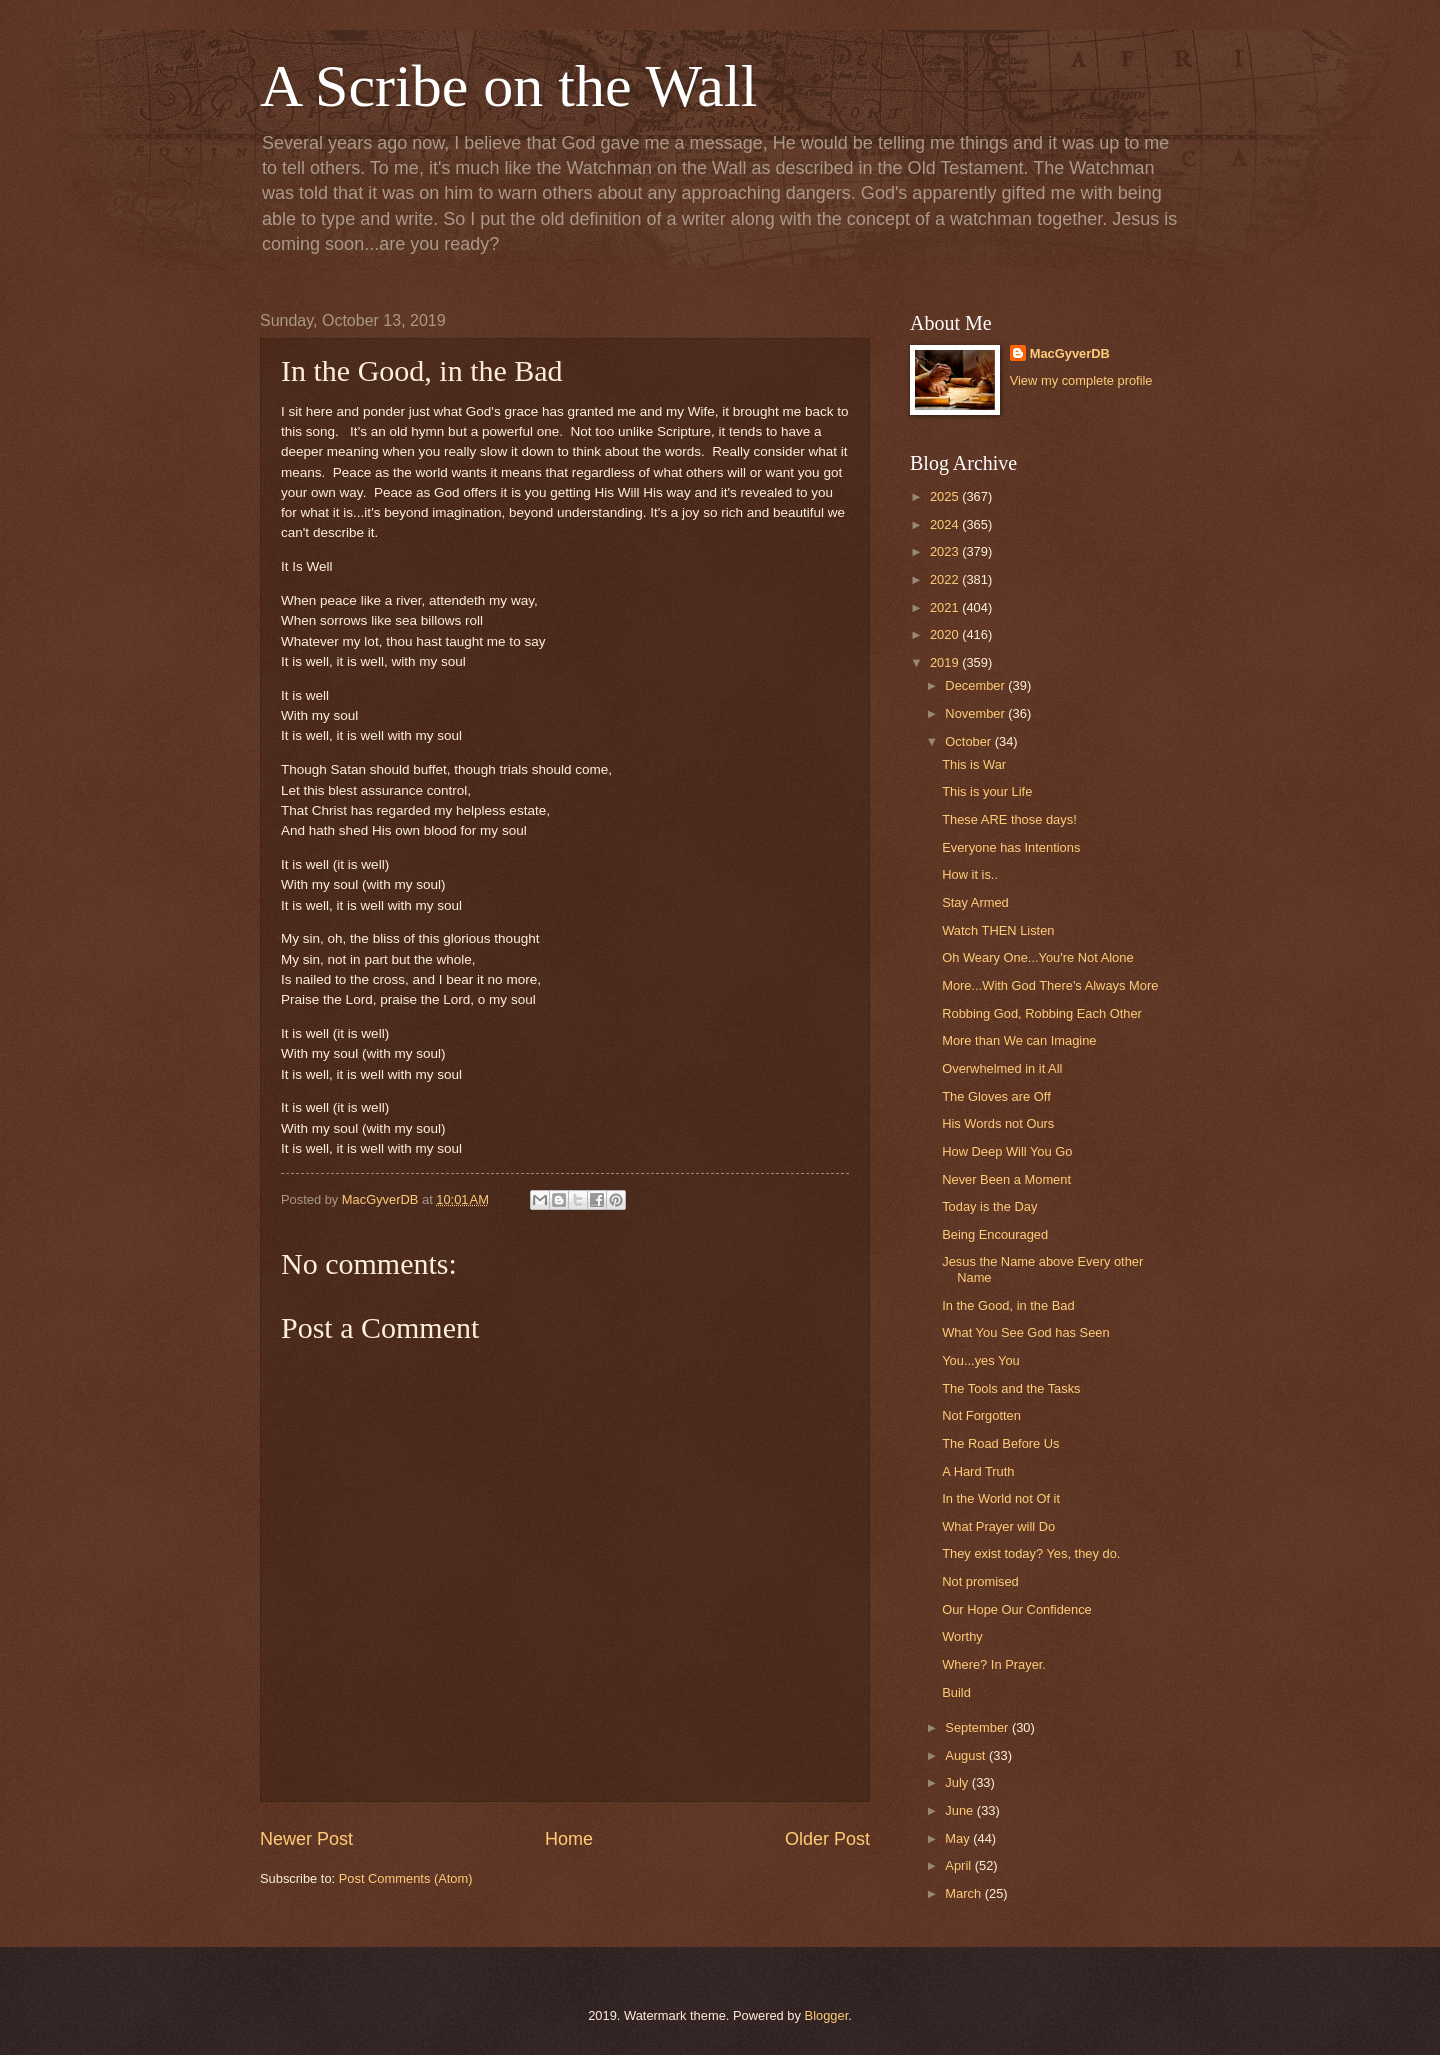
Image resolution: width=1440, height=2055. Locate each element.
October (969, 741)
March (964, 1893)
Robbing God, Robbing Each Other (1042, 1013)
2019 (946, 662)
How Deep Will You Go (1007, 1151)
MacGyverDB (1070, 353)
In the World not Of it (1001, 1498)
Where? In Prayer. (994, 1664)
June (961, 1810)
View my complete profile (1081, 380)
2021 (946, 607)
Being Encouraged (995, 1234)
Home (569, 1839)
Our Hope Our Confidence (1017, 1609)
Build (956, 1692)
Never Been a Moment (1006, 1179)
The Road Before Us (1000, 1443)
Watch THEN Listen (998, 930)
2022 (946, 579)
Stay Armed (975, 902)
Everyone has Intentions (1011, 847)
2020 (946, 634)
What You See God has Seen (1026, 1332)
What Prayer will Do (998, 1526)
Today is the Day (989, 1206)
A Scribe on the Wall (508, 86)
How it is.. (970, 874)
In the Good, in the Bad (1008, 1305)
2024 (946, 524)
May (959, 1838)
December (976, 685)
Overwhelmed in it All (1002, 1068)
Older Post (827, 1839)
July (958, 1782)
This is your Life (987, 791)
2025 (946, 496)
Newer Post (306, 1839)
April (959, 1865)
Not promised (980, 1581)
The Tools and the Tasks (1011, 1388)
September (978, 1727)
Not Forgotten (981, 1415)
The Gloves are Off (996, 1096)
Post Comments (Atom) (406, 1878)
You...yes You (981, 1360)
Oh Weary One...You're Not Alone (1037, 957)
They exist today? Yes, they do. (1031, 1553)
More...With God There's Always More (1050, 985)
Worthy (962, 1636)
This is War (974, 764)
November (976, 713)
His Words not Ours (998, 1123)
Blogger (827, 2015)
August (967, 1755)
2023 (946, 551)
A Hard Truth (978, 1471)
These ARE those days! (1009, 819)
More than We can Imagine (1019, 1040)
